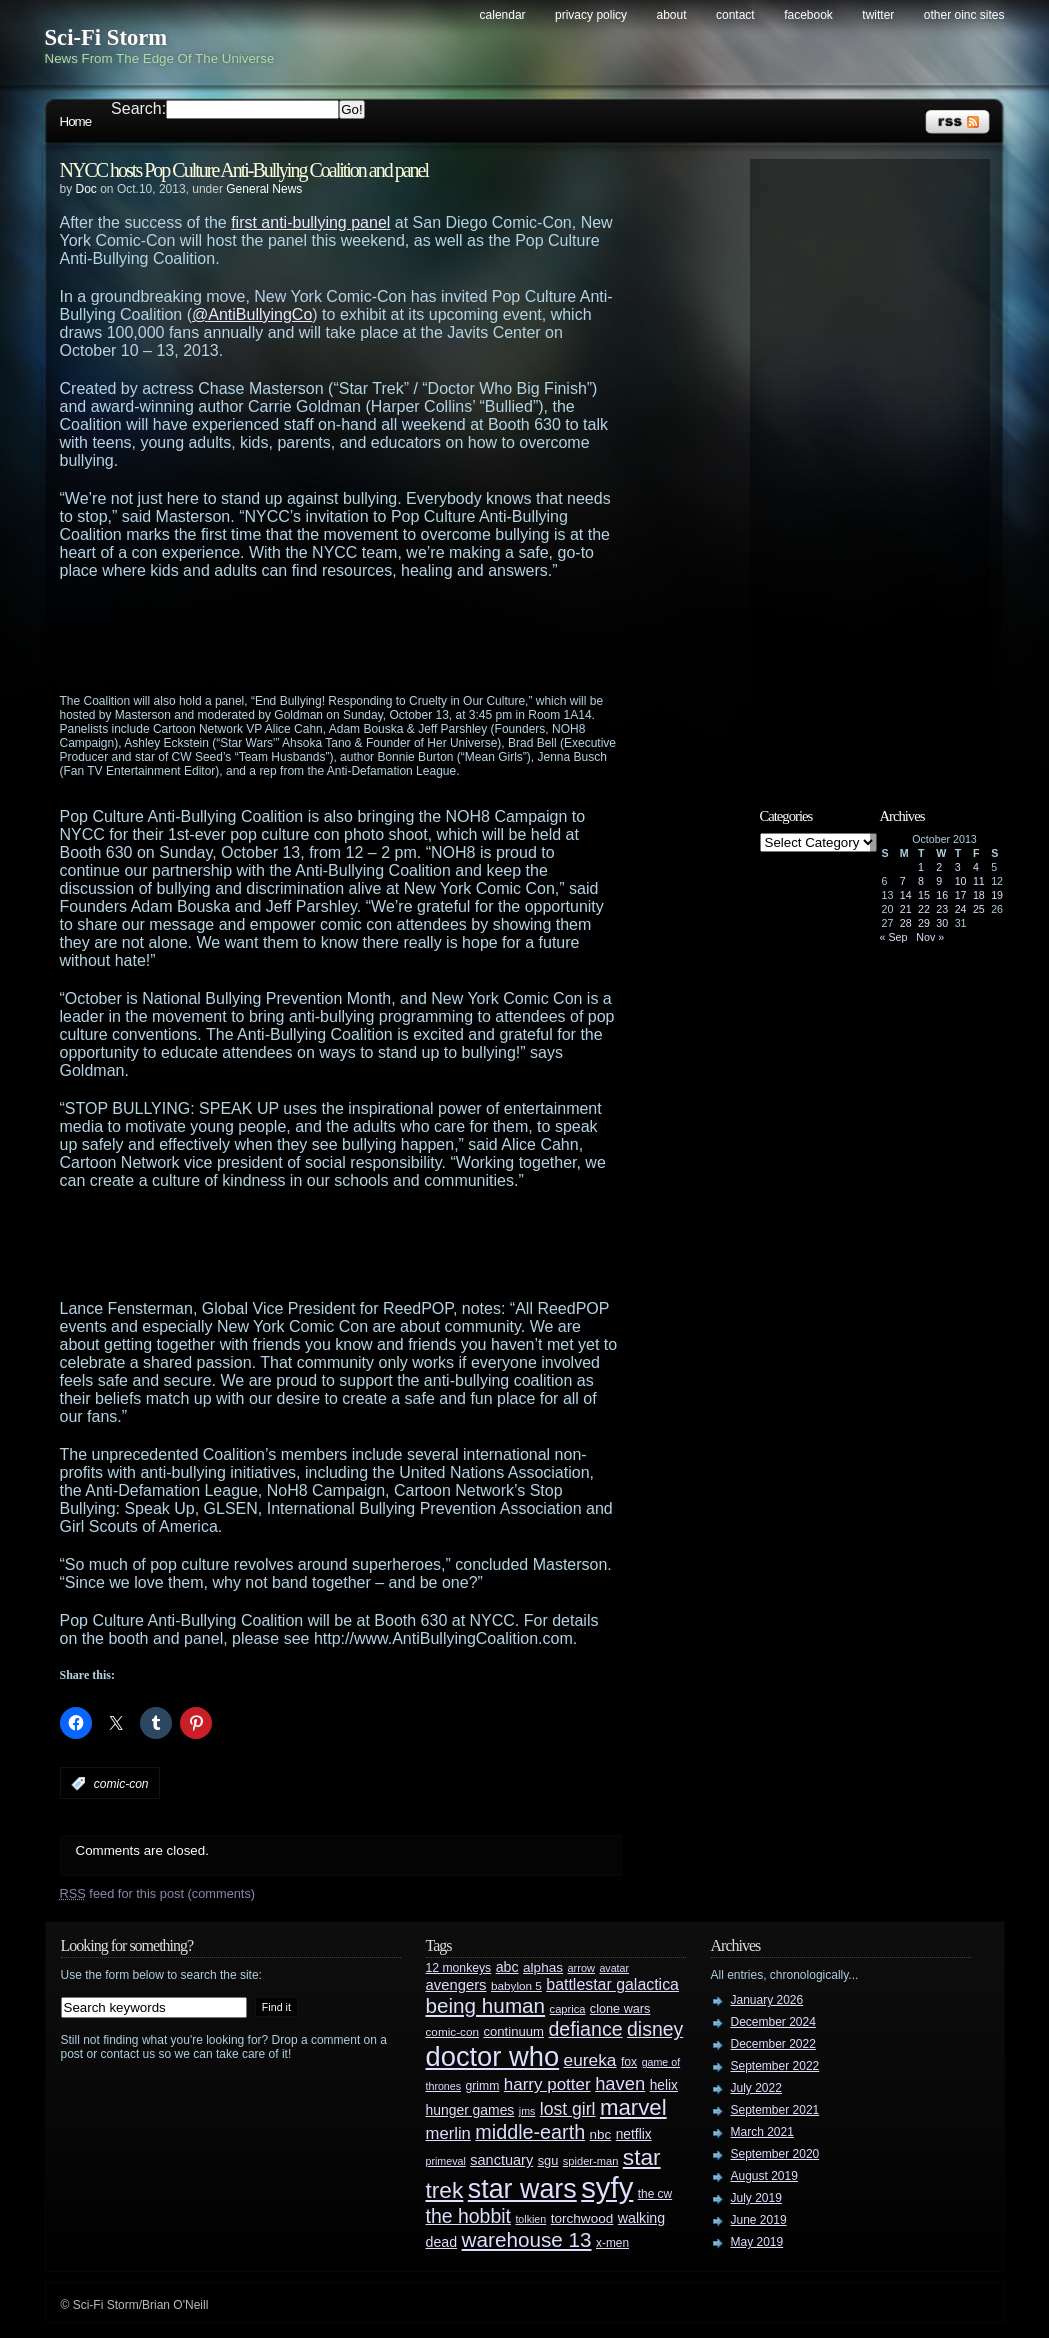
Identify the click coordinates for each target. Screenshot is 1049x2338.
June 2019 (759, 2220)
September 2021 (775, 2110)
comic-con (121, 1784)
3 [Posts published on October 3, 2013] (958, 867)
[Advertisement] (380, 635)
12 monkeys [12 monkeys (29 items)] (459, 1968)
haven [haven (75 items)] (620, 2083)
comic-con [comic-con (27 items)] (452, 2031)
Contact (735, 15)
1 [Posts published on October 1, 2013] (921, 867)
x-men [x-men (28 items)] (612, 2243)
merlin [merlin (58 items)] (448, 2133)
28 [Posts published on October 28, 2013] (906, 923)
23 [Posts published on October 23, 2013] (942, 909)
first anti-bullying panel (310, 222)
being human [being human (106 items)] (486, 2005)
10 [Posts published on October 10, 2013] (961, 881)
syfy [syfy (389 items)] (607, 2187)
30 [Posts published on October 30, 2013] (942, 923)
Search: (138, 108)
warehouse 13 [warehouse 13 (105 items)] (527, 2239)
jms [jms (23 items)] (527, 2111)
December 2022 (773, 2044)
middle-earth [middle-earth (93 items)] (530, 2132)
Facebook (808, 15)
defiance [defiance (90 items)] (585, 2029)
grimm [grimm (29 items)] (483, 2086)
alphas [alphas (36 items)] (543, 1967)
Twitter (878, 15)
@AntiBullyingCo (252, 314)
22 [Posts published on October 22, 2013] (924, 909)
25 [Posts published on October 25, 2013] (979, 909)
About (672, 15)
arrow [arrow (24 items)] (581, 1968)
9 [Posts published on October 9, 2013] (939, 881)
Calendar (503, 15)
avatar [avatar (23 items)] (614, 1968)
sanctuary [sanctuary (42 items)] (501, 2160)
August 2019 (764, 2176)
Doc (86, 189)
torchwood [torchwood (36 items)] (582, 2218)
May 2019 (757, 2242)
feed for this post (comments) (158, 1893)
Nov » (930, 937)
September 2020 (775, 2154)
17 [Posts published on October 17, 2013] (961, 895)
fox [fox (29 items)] (629, 2062)
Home (76, 121)
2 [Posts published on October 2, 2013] (939, 867)
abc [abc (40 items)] (507, 1967)
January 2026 (767, 2000)
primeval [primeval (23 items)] (446, 2161)
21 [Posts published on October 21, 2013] (906, 909)
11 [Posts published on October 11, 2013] (979, 881)
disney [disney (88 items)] (655, 2029)
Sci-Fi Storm (106, 37)
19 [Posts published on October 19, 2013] (997, 895)
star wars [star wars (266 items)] (522, 2189)
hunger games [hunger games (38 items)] (470, 2110)
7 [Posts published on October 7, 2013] (903, 881)
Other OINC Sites (964, 15)
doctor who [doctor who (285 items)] (493, 2056)
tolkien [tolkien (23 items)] (530, 2219)
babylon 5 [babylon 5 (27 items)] (516, 1985)
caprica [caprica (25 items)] (568, 2009)
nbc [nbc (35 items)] (601, 2134)
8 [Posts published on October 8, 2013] (921, 881)
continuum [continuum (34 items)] (513, 2031)
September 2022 (775, 2066)
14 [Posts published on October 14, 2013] (906, 895)
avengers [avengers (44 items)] (456, 1985)
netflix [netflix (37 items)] (634, 2134)
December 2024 (773, 2022)
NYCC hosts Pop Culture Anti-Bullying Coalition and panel (244, 170)
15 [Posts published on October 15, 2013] (924, 895)
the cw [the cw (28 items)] (655, 2194)
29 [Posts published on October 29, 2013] (924, 923)
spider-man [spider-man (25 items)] (591, 2161)
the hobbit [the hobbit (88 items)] (468, 2216)
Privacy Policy (591, 15)
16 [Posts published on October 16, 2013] (942, 895)
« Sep (894, 937)
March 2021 (762, 2132)
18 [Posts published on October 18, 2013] (979, 895)
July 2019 (756, 2198)
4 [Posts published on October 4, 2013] (976, 867)
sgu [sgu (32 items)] (548, 2160)
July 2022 (756, 2088)
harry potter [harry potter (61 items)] (547, 2084)
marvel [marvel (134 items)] (633, 2107)
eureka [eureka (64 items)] (590, 2060)
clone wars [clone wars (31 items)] (620, 2009)
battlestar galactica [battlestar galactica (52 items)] (612, 1984)
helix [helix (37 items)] (664, 2085)
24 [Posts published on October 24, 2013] (961, 909)
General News (264, 189)
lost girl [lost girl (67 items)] (568, 2109)
